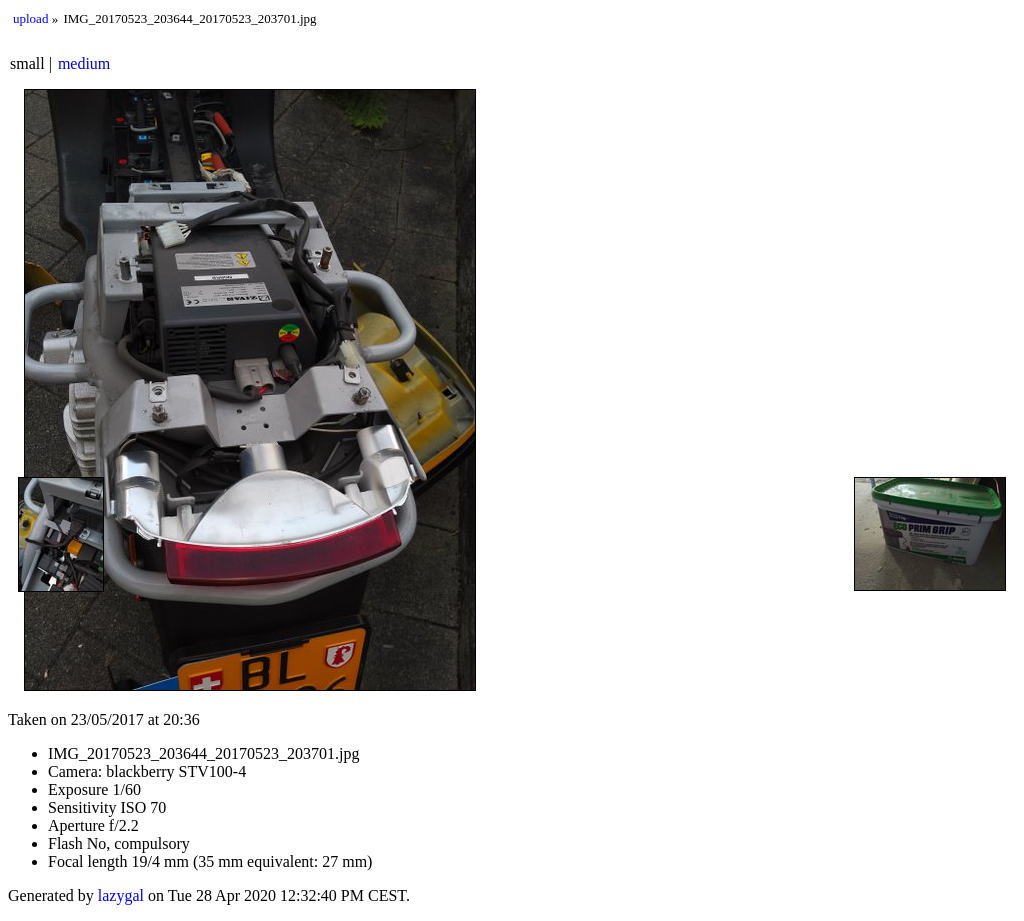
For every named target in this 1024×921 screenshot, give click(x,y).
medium (84, 63)
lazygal (121, 895)
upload (30, 18)
